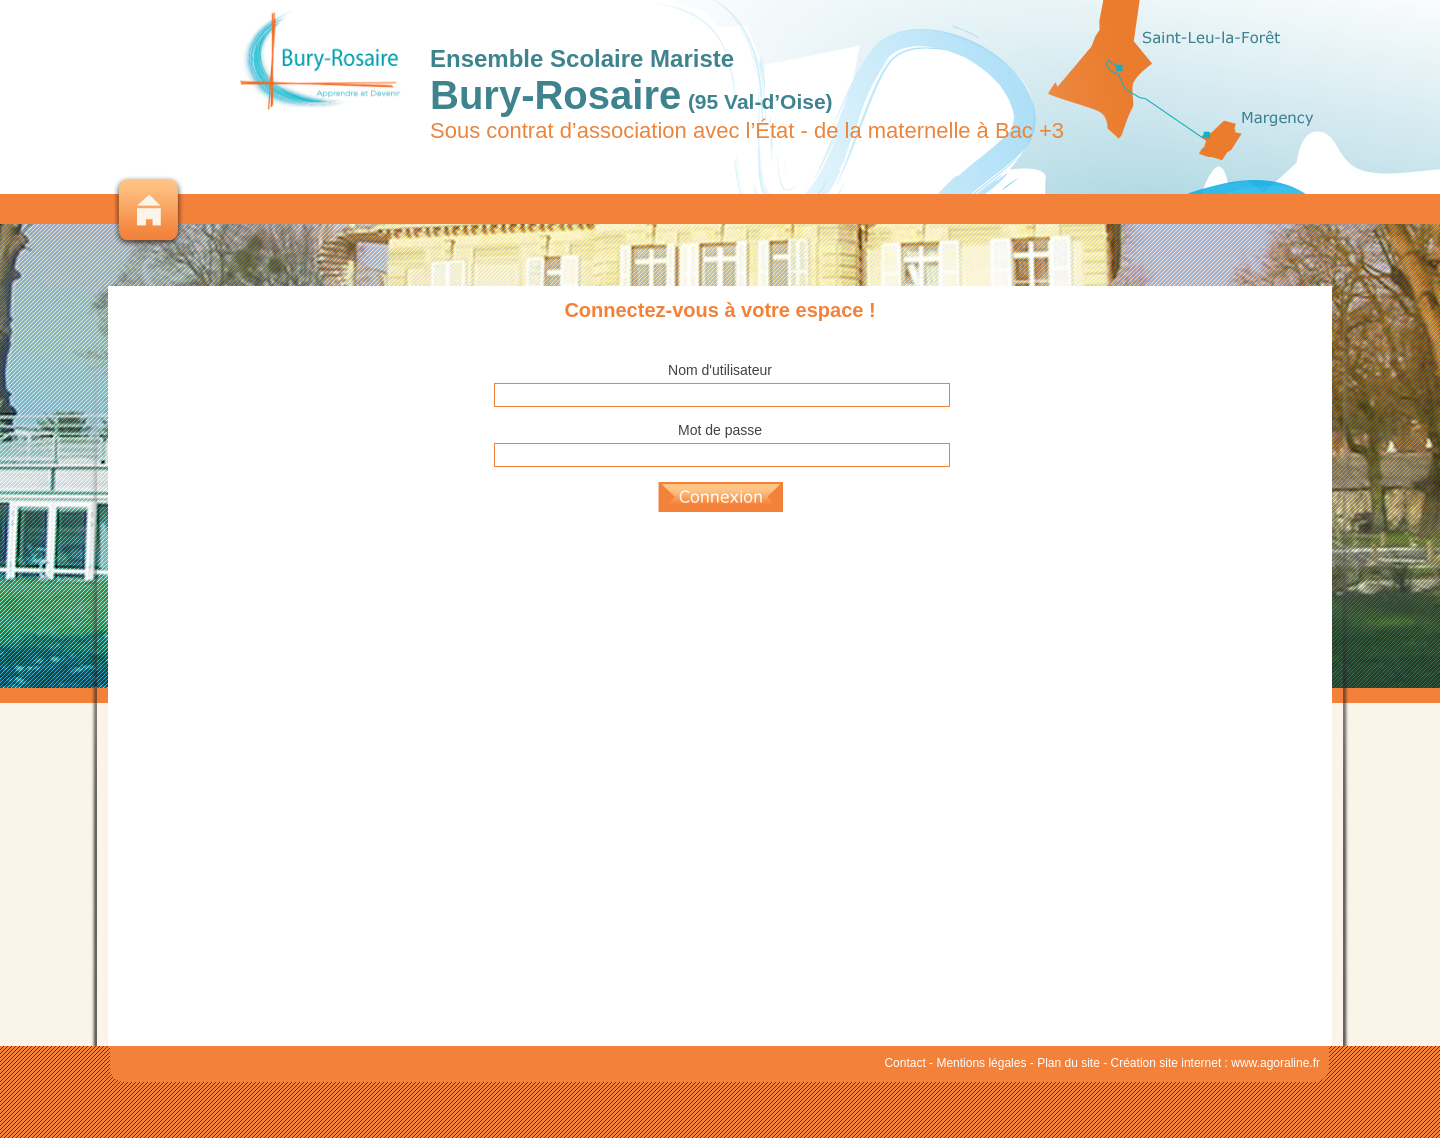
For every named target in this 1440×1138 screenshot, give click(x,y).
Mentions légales (981, 1063)
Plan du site (1068, 1063)
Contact (904, 1063)
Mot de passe (720, 430)
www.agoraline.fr (1275, 1063)
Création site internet (1166, 1063)
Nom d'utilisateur (720, 370)
